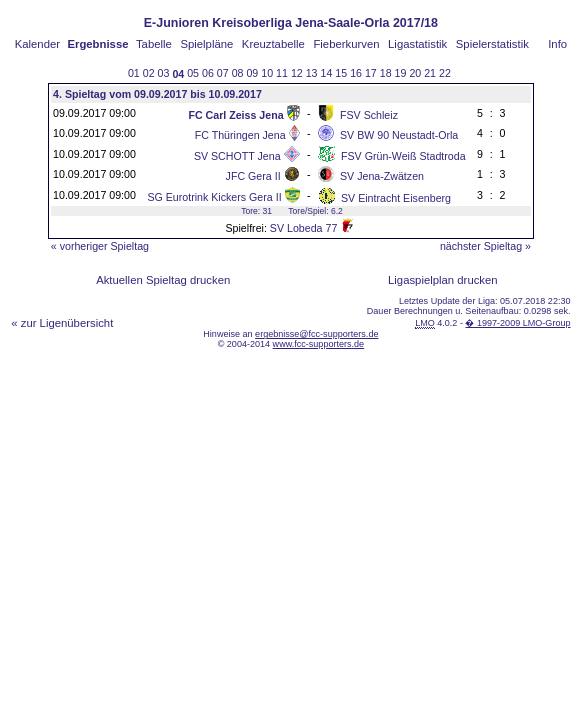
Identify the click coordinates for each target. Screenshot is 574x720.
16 (356, 73)
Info (557, 44)
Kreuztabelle (273, 44)
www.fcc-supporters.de (319, 344)
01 (134, 73)
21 (430, 73)
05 (193, 73)
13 (312, 73)
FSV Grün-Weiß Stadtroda (403, 156)
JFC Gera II (253, 176)
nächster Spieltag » (485, 246)
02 (149, 73)
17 (371, 73)
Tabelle (154, 44)
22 (445, 73)
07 (223, 73)
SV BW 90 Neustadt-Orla (399, 135)
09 (252, 73)
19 (401, 73)
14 (327, 73)
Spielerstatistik (492, 44)
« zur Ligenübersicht (62, 323)
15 (341, 73)
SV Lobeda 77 (303, 228)
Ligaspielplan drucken (443, 280)
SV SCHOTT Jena (237, 156)
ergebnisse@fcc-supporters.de (316, 334)
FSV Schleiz (369, 115)
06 (208, 73)
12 (297, 73)
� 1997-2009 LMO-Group (517, 323)
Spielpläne (206, 44)
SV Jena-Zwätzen (382, 176)
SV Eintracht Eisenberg (396, 198)
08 (238, 73)
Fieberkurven (346, 44)
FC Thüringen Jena (240, 135)
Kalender (37, 44)
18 (386, 73)
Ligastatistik (417, 44)
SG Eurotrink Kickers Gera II (214, 197)
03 (164, 73)
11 (282, 73)
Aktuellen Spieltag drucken (163, 280)
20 (415, 73)
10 (267, 73)
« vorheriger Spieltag (100, 246)
